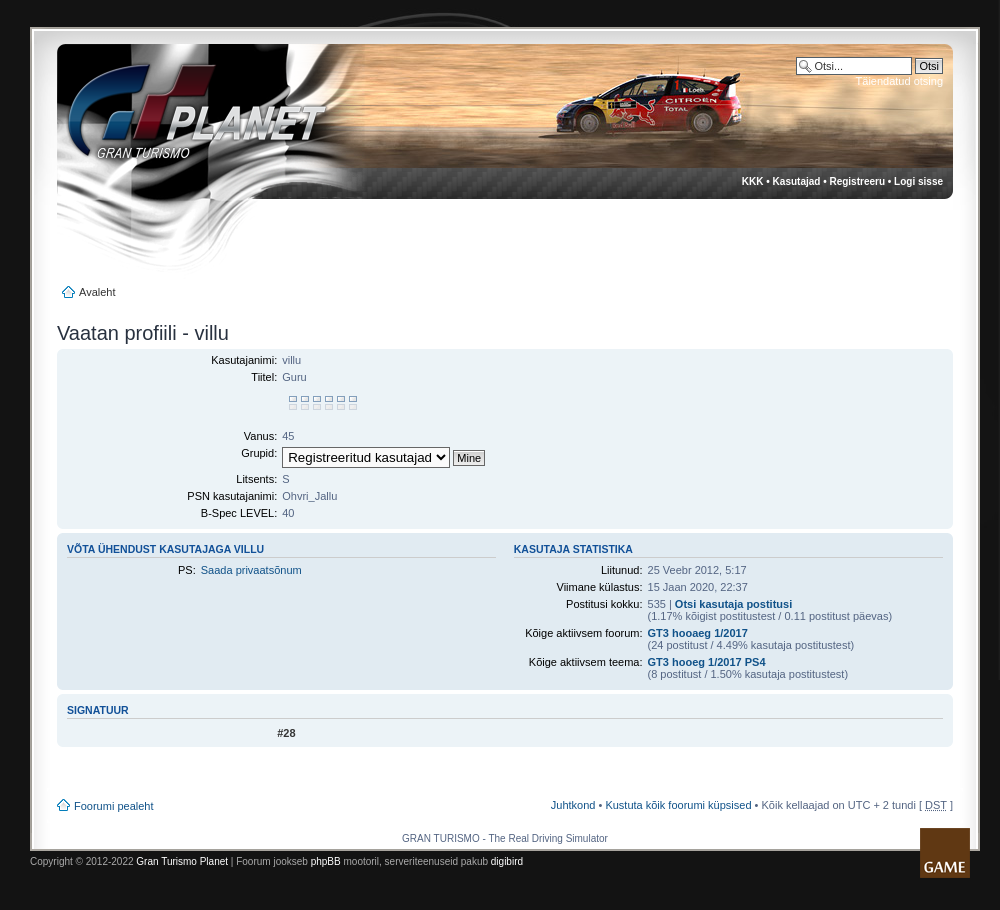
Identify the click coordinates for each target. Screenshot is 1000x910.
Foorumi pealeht (114, 806)
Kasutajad (797, 181)
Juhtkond (573, 805)
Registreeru (857, 181)
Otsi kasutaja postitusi (733, 604)
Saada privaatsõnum (251, 570)
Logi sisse (918, 181)
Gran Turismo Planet (182, 861)
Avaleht (97, 292)
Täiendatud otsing (899, 81)
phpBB (326, 861)
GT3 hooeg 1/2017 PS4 (707, 662)
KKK (753, 181)
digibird (507, 861)
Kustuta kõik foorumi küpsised (678, 805)
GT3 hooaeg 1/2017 (698, 633)
